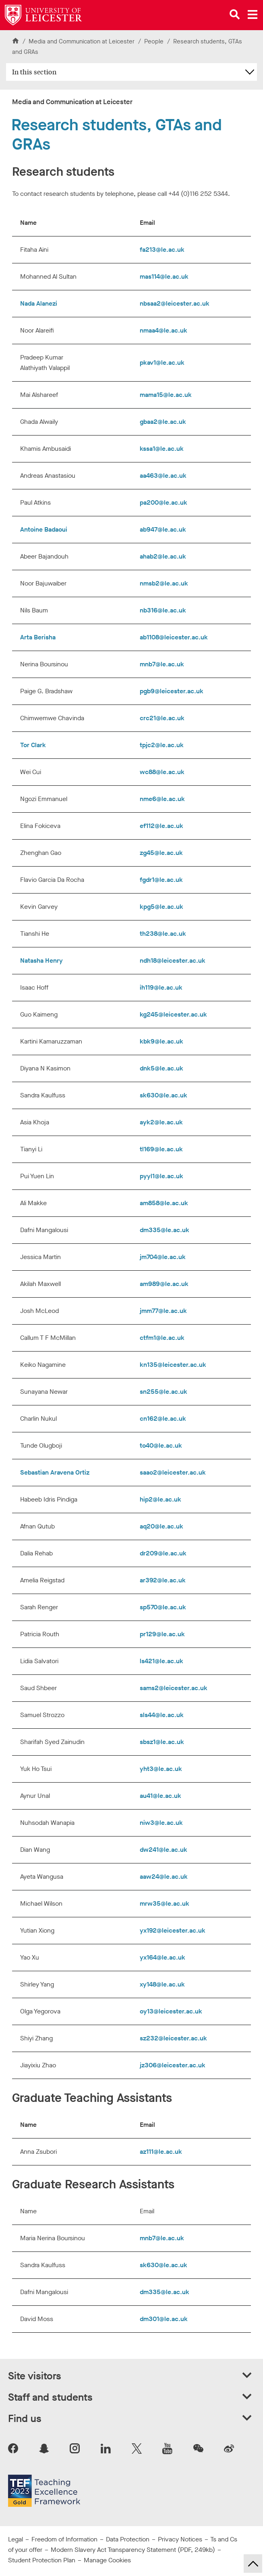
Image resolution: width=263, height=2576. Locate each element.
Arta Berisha (38, 637)
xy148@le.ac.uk (162, 1984)
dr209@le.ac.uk (163, 1553)
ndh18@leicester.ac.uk (172, 960)
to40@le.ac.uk (161, 1445)
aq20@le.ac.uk (161, 1526)
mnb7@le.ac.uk (162, 664)
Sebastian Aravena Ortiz (54, 1472)
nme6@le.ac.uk (162, 799)
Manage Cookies (107, 2560)
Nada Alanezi (38, 303)
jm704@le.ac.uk (163, 1257)
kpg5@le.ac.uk (161, 906)
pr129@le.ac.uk (162, 1634)
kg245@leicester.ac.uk (173, 1014)
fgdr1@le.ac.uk (161, 879)
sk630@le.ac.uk (163, 1095)
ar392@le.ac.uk (163, 1580)
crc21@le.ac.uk (162, 718)
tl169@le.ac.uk (162, 1149)
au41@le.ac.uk (160, 1795)
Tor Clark (33, 745)
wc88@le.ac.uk (162, 772)
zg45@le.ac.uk (161, 852)
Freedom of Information (64, 2539)
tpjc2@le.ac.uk (162, 745)
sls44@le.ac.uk (162, 1715)
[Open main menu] (252, 14)
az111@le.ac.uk (161, 2151)
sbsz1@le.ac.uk (162, 1742)
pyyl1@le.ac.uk (161, 1176)
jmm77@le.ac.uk (163, 1310)
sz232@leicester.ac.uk (173, 2038)
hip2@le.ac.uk (160, 1499)
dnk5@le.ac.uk (161, 1068)
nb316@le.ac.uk (163, 610)
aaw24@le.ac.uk (164, 1876)
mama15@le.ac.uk (166, 394)
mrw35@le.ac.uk (164, 1903)
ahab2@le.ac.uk (163, 556)
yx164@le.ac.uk (163, 1957)
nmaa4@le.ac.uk (163, 330)
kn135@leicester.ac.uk (173, 1364)
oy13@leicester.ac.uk (172, 2011)
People (154, 41)
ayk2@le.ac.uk (161, 1122)
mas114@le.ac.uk (164, 276)
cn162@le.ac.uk (163, 1418)
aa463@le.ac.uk (163, 475)
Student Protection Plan (41, 2560)
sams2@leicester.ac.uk (173, 1688)
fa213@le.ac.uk (162, 249)
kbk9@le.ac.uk (161, 1041)
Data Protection (127, 2539)
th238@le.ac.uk (163, 933)
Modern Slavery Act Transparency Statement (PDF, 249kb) (133, 2549)
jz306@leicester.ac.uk (172, 2065)
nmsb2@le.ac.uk (164, 583)
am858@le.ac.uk (164, 1203)
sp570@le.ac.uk (163, 1607)
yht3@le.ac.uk (161, 1769)
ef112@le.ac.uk (161, 826)
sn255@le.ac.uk (163, 1391)
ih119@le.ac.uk (161, 987)
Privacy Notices (180, 2539)
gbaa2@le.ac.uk (163, 421)
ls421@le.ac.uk (161, 1661)
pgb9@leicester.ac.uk (171, 691)
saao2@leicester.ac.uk (173, 1472)
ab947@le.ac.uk (163, 529)
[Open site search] (234, 14)
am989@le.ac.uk (165, 1284)
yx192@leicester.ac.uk (172, 1930)
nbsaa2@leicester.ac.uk (174, 303)
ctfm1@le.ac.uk (162, 1337)
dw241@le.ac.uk (164, 1849)
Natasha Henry (41, 960)
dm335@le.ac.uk (164, 1230)
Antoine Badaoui (43, 529)
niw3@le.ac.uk (161, 1822)
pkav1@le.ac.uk (162, 362)
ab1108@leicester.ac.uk (174, 637)
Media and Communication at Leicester (82, 41)
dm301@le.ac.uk (164, 2319)
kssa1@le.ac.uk (162, 448)
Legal (15, 2539)
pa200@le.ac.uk (163, 502)
